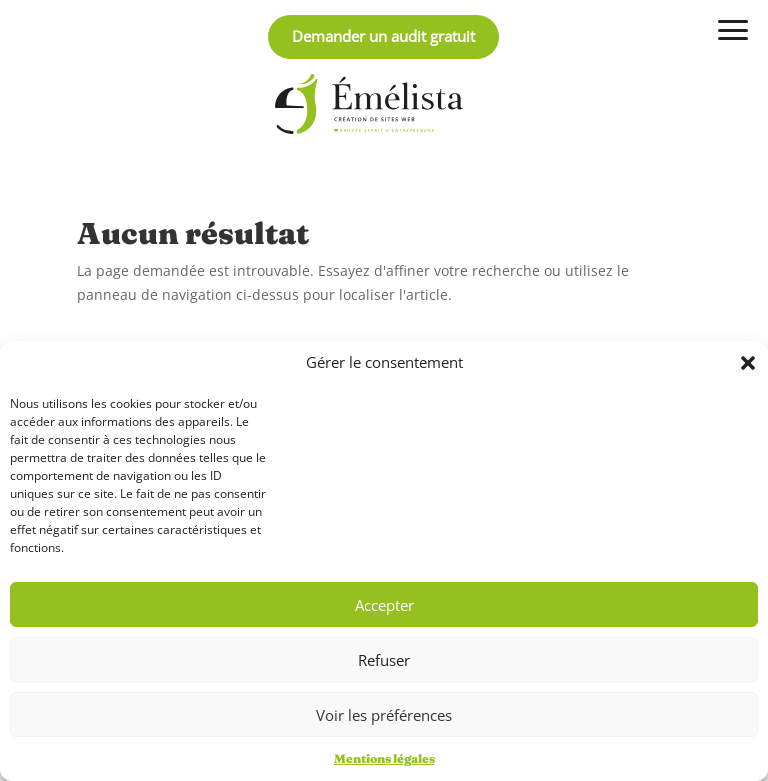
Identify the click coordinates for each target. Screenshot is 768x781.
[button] (748, 363)
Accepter (384, 605)
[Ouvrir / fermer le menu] (733, 30)
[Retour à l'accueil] (369, 104)
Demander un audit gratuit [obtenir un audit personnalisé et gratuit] (383, 36)
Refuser (384, 660)
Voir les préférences (384, 715)
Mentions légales (384, 758)
